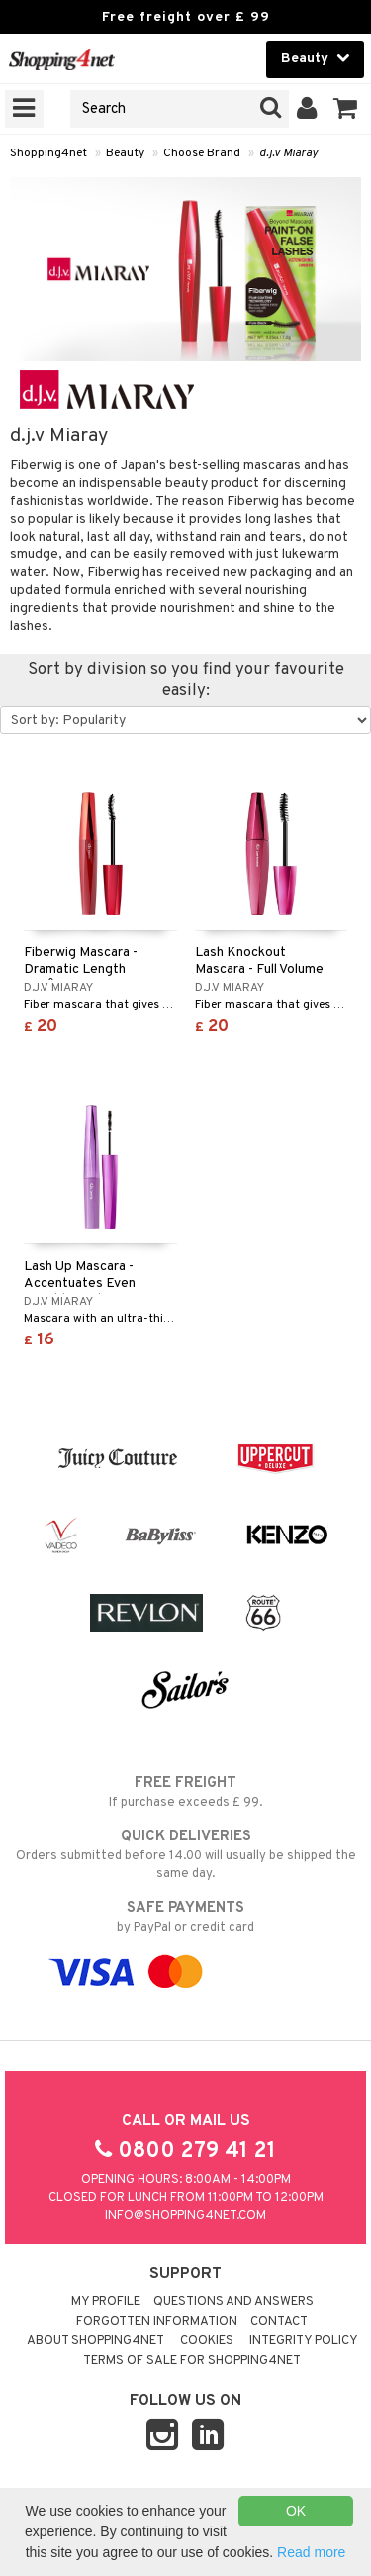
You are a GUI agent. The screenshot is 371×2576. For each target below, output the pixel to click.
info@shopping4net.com (185, 2216)
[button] (345, 109)
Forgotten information (156, 2321)
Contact (279, 2321)
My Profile (105, 2302)
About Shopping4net (95, 2341)
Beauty (125, 153)
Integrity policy (303, 2341)
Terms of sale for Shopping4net (192, 2361)
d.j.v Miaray (288, 153)
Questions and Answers (233, 2302)
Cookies (206, 2341)
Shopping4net (48, 153)
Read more (311, 2552)
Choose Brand (201, 153)
